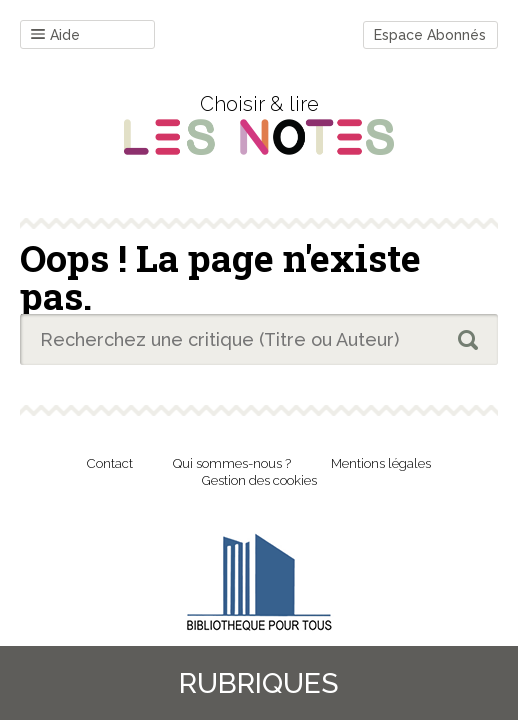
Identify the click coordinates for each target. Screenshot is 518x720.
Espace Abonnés (430, 35)
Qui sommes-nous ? (232, 463)
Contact (110, 463)
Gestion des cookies (259, 480)
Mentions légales (381, 463)
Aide (55, 35)
